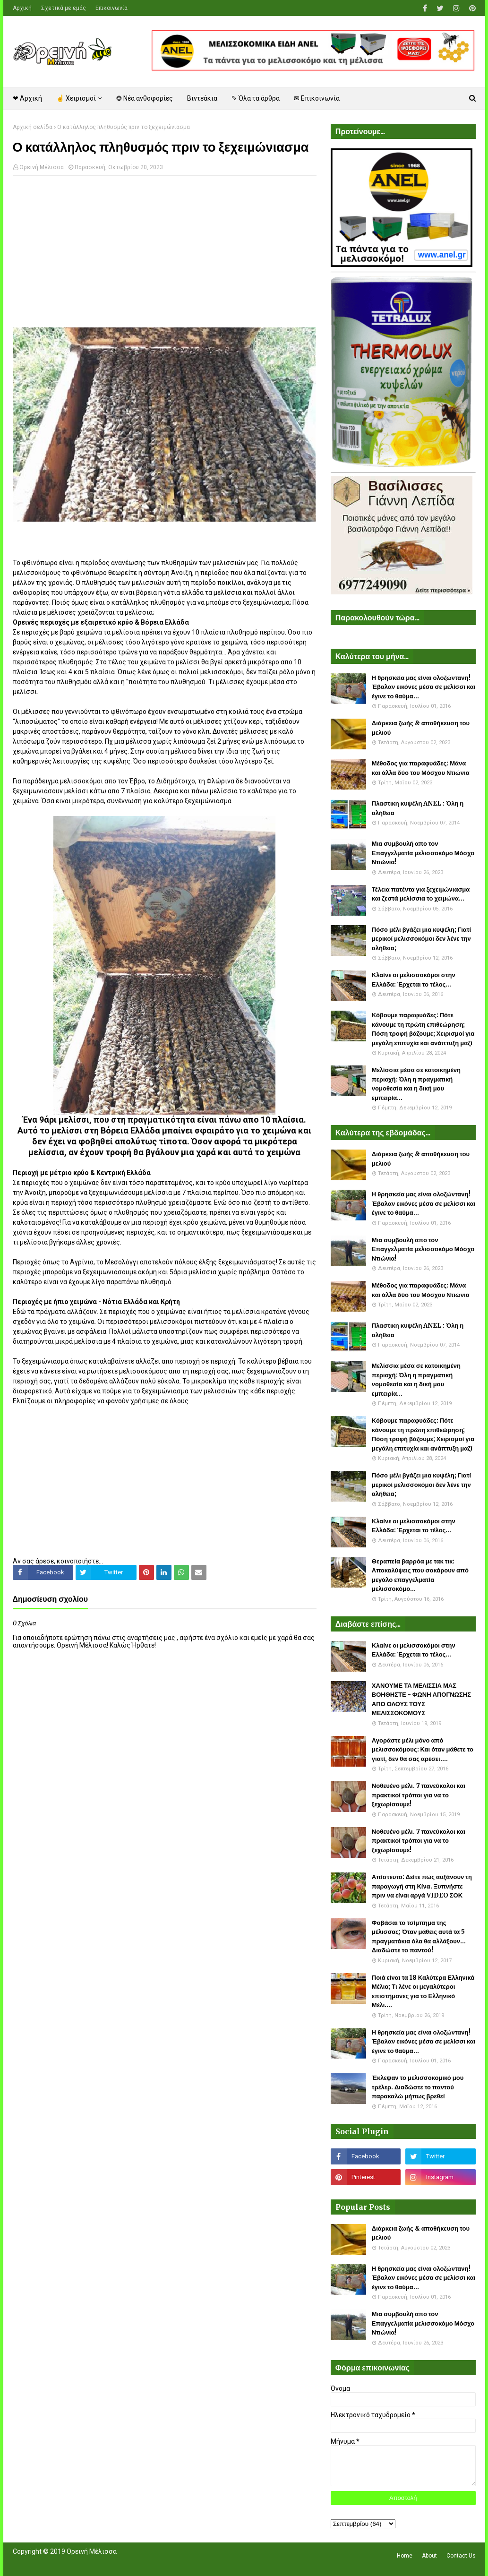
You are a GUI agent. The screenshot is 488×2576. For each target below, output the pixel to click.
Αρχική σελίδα (32, 127)
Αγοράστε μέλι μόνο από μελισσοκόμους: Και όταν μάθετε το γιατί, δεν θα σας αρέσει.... (422, 1749)
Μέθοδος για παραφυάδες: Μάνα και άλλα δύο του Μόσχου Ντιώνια (421, 768)
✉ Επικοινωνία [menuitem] (317, 98)
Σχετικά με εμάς (63, 8)
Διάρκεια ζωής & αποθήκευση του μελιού (421, 728)
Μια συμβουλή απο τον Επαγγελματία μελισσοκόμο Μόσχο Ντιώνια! (423, 853)
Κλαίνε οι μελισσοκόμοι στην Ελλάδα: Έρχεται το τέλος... (413, 979)
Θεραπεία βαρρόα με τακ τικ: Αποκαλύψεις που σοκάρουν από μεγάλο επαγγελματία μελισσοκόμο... (420, 1575)
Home (404, 2555)
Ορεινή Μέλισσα (41, 167)
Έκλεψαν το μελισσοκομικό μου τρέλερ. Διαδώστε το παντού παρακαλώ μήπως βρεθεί (417, 2087)
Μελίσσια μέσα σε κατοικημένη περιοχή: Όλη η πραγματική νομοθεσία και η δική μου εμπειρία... (416, 1084)
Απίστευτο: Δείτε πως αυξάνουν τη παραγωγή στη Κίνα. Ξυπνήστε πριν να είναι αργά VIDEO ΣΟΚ (422, 1886)
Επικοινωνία (111, 8)
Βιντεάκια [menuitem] (202, 98)
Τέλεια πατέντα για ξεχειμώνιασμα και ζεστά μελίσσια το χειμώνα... (421, 894)
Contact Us (461, 2555)
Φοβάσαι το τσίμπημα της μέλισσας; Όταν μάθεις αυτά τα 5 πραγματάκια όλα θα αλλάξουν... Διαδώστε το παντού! (419, 1937)
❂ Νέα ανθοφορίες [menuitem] (144, 98)
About (429, 2555)
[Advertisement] (165, 251)
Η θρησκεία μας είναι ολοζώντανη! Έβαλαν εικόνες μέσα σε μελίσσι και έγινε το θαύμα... (424, 687)
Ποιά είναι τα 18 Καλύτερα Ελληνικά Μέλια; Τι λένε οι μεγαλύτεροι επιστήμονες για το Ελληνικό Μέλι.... (423, 1991)
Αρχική (22, 8)
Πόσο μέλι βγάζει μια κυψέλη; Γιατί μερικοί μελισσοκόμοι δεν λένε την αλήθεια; (421, 939)
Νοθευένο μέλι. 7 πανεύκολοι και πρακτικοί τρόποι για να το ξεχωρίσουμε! (418, 1795)
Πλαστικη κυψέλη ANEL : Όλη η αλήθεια (417, 808)
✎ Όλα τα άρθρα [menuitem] (255, 98)
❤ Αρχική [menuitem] (27, 98)
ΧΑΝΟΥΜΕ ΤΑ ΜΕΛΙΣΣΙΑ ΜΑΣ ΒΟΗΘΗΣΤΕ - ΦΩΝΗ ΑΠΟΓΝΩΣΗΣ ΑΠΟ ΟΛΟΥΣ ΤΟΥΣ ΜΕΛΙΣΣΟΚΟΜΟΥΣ (421, 1699)
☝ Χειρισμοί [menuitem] (76, 98)
